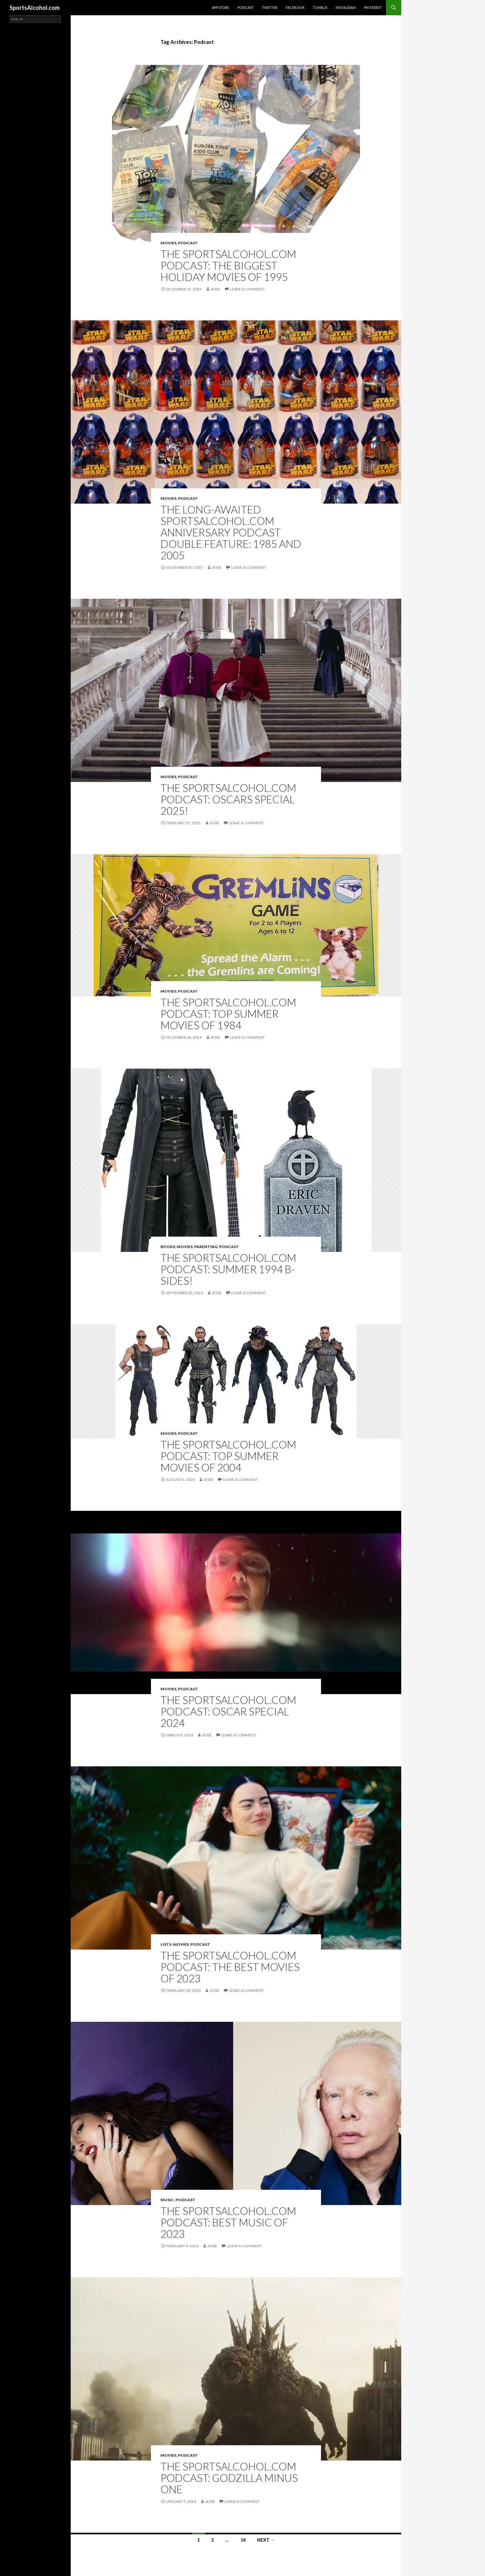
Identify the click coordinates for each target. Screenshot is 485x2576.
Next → (266, 2540)
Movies (168, 243)
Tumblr (320, 7)
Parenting (206, 1246)
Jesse (215, 289)
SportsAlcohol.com (35, 7)
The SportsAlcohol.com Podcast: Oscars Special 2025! (228, 799)
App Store (220, 7)
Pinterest (373, 7)
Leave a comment (247, 289)
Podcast (246, 7)
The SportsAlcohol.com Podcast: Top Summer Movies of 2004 (228, 1456)
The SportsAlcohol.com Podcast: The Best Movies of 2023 (230, 1967)
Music (167, 2199)
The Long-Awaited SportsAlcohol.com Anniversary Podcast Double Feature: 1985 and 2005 (230, 532)
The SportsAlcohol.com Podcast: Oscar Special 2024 (228, 1711)
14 (243, 2540)
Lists (165, 1944)
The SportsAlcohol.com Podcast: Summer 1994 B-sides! (228, 1269)
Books (167, 1246)
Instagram (346, 7)
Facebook (295, 7)
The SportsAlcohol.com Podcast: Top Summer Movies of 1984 (228, 1013)
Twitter (269, 7)
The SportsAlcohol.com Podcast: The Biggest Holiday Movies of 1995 (228, 265)
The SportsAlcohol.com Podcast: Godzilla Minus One (229, 2478)
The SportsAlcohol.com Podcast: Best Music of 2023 (228, 2222)
